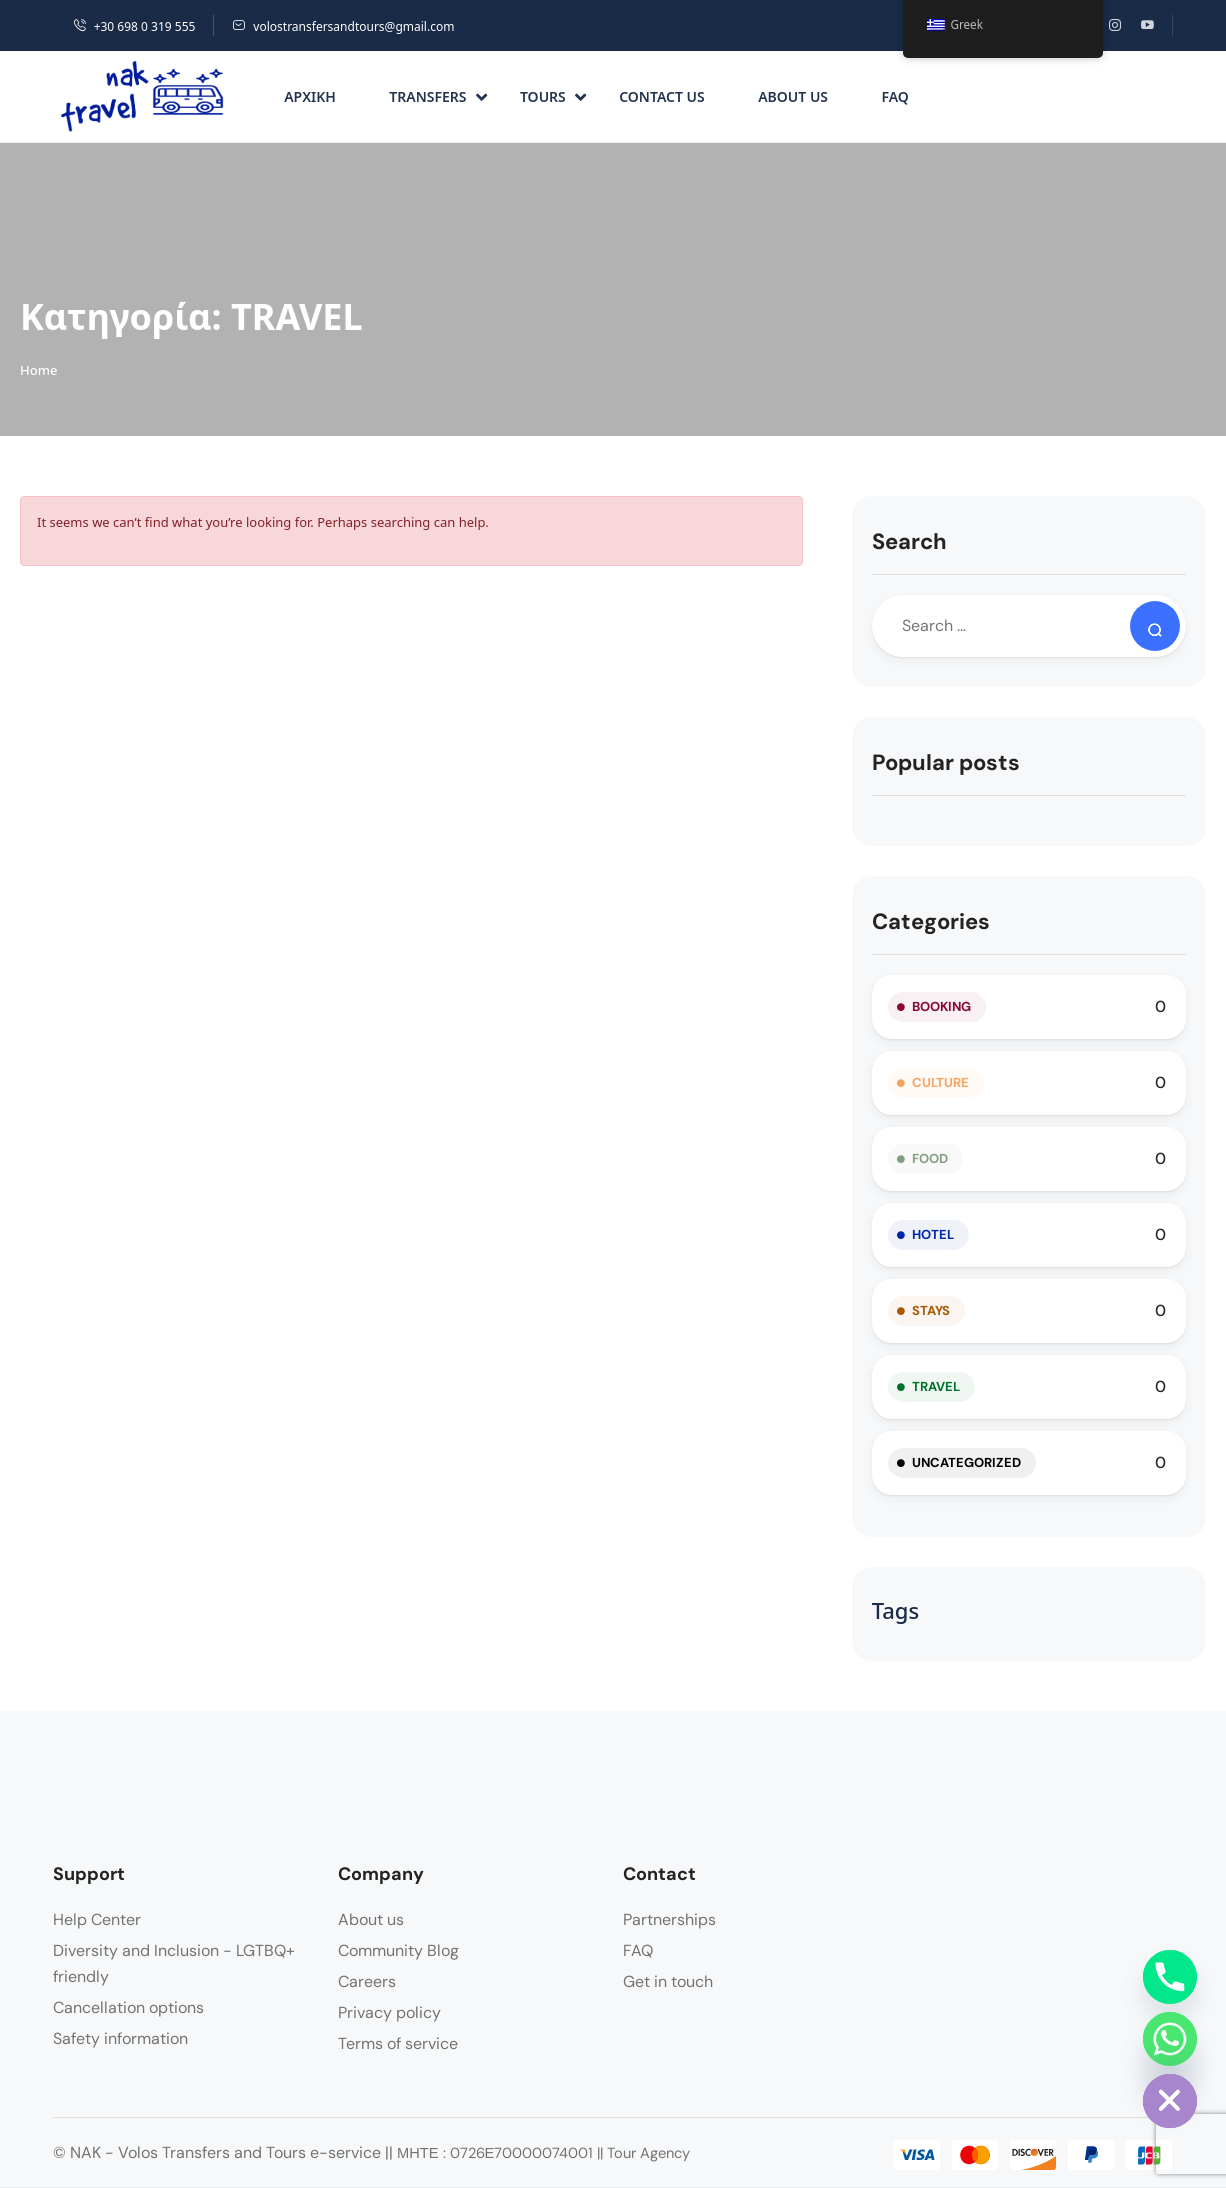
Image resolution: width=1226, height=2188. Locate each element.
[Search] (1155, 626)
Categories (931, 921)
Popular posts (946, 762)
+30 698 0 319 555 (134, 26)
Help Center (97, 1919)
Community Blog (398, 1950)
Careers (367, 1981)
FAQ (894, 96)
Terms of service (398, 2043)
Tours (553, 96)
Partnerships (669, 1919)
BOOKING (941, 1006)
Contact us (662, 96)
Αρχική (310, 96)
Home (38, 370)
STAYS (931, 1310)
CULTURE (940, 1082)
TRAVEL (936, 1386)
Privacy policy (389, 2012)
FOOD (930, 1158)
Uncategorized (966, 1462)
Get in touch (668, 1981)
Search (909, 541)
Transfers (437, 96)
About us (793, 96)
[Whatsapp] (1170, 2039)
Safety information (120, 2038)
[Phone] (1170, 1977)
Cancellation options (128, 2007)
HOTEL (933, 1234)
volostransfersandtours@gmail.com (343, 26)
